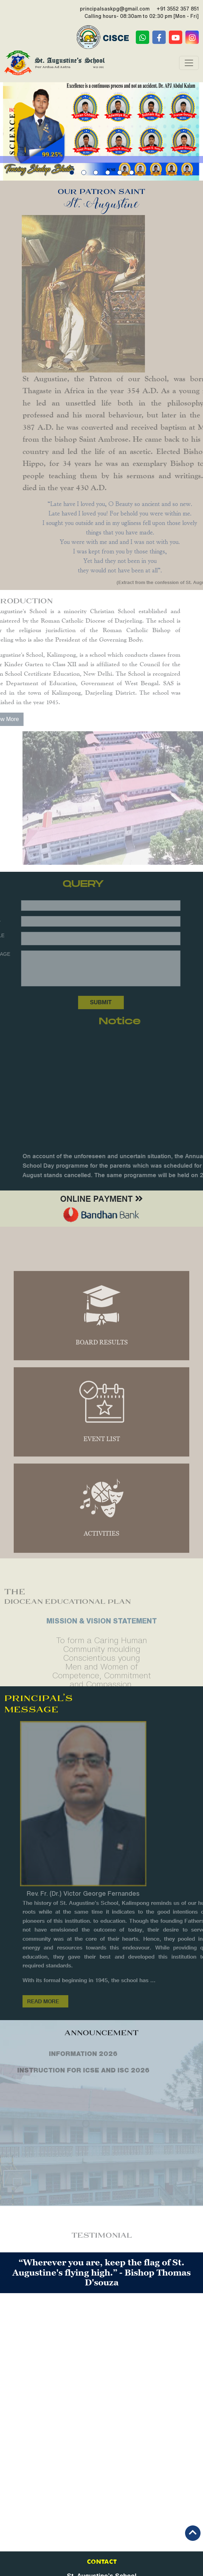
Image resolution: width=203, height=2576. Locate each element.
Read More (59, 2002)
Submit (85, 1002)
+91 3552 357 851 (178, 8)
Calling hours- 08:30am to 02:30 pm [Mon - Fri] (141, 16)
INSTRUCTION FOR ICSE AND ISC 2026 (68, 2070)
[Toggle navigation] (189, 63)
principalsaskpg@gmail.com (115, 8)
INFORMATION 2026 (67, 2053)
